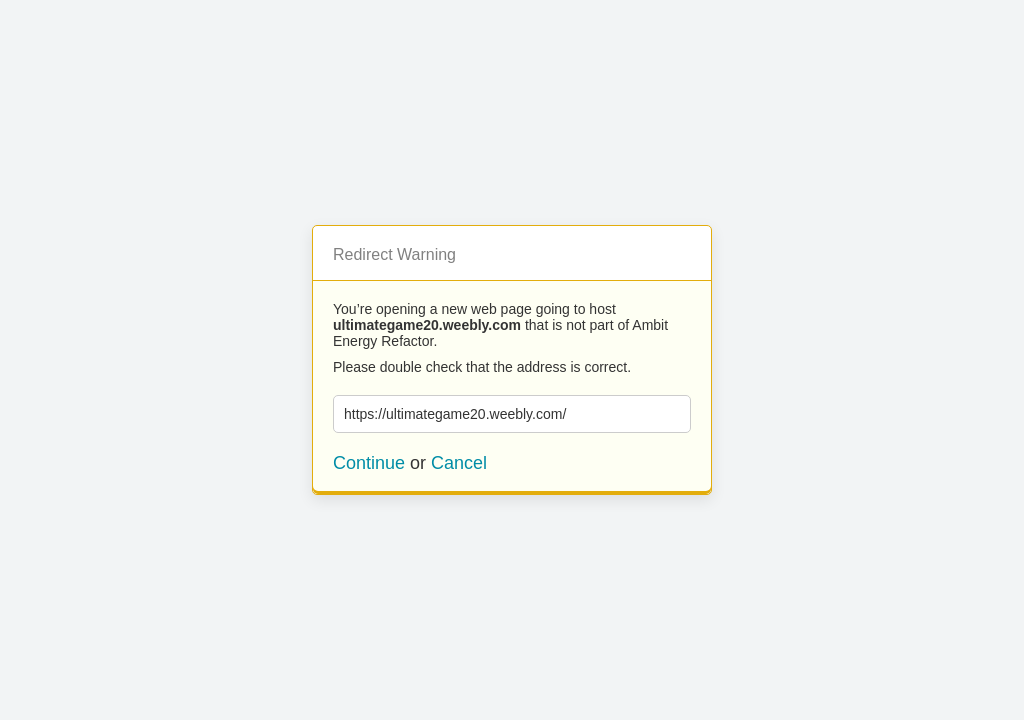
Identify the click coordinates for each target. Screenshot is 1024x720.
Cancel (459, 463)
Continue (369, 463)
